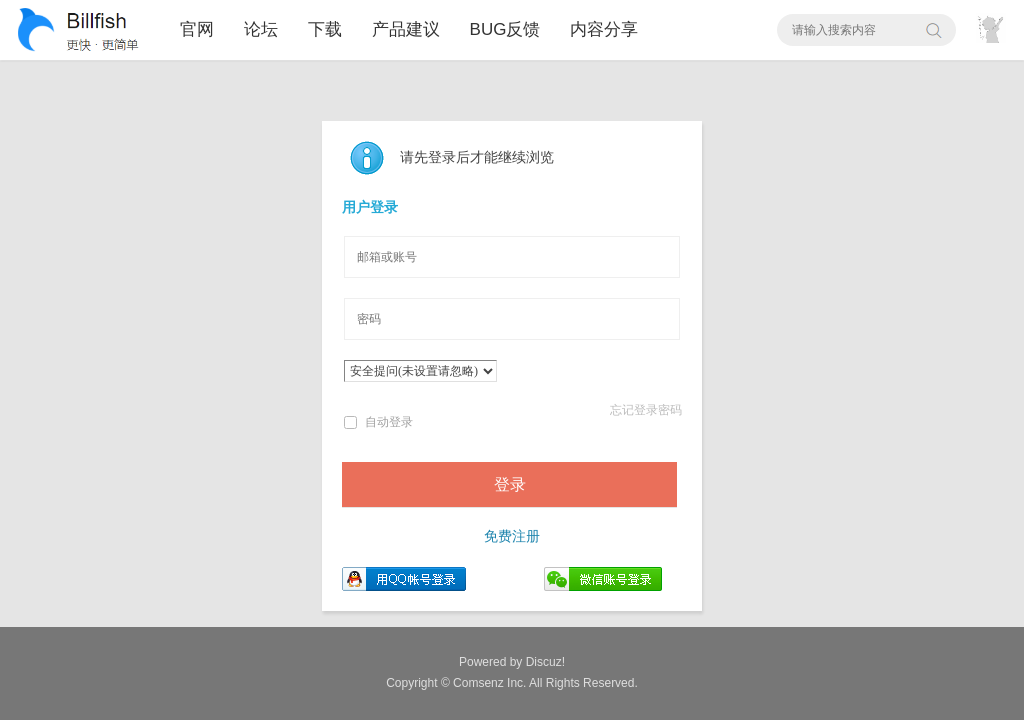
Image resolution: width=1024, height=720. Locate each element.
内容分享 (604, 29)
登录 (510, 484)
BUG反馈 (505, 29)
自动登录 (378, 422)
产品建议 (406, 29)
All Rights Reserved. (545, 683)
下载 (325, 29)
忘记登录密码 (646, 410)
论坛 (261, 29)
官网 (197, 29)
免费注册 (512, 536)
